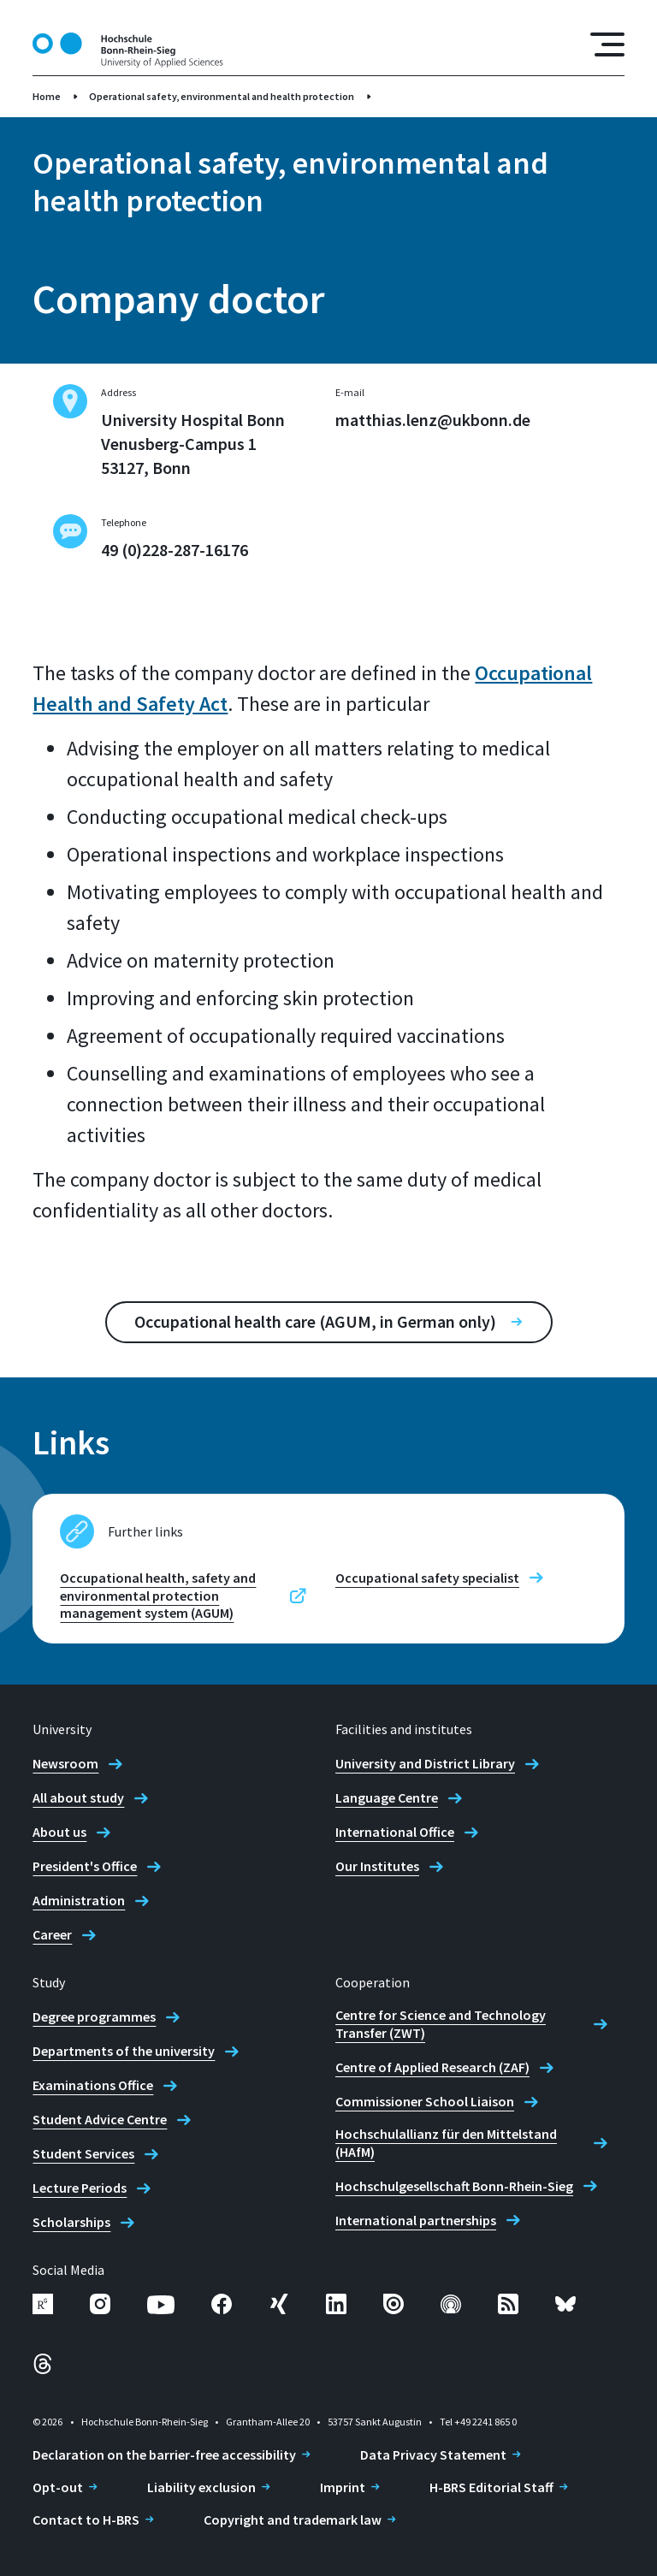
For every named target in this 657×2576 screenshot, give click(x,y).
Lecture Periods (80, 2187)
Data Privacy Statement (433, 2454)
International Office (394, 1831)
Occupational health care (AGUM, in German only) (315, 1321)
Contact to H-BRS (86, 2519)
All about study (78, 1797)
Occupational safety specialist (427, 1577)
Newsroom (65, 1763)
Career (52, 1934)
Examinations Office (93, 2084)
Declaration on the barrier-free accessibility (164, 2454)
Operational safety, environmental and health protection (221, 96)
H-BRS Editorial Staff (491, 2487)
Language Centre (386, 1797)
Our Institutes (377, 1865)
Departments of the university (124, 2050)
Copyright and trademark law (293, 2519)
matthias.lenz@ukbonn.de (432, 419)
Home (47, 96)
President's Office (85, 1865)
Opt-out (58, 2487)
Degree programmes (94, 2016)
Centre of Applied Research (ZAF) (432, 2067)
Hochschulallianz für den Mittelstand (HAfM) (446, 2142)
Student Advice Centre (100, 2119)
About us (59, 1831)
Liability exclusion (201, 2487)
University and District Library (425, 1763)
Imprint (342, 2487)
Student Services (83, 2153)
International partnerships (415, 2220)
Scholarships (71, 2221)
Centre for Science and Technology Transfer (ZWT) (440, 2023)
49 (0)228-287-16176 (174, 549)
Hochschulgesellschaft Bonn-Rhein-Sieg (454, 2185)
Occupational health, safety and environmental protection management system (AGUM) (158, 1595)
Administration (79, 1900)
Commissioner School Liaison (424, 2101)
